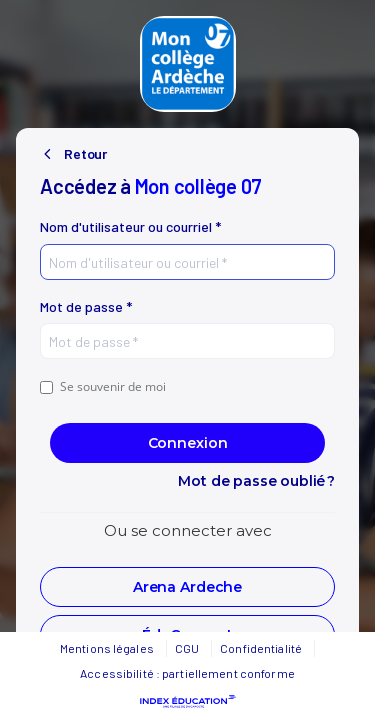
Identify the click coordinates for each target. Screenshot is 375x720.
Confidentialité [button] (261, 648)
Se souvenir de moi (103, 386)
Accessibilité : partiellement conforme (187, 673)
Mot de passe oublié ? (256, 481)
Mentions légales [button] (107, 648)
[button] (187, 587)
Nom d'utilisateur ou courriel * (130, 227)
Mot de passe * (86, 307)
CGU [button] (187, 648)
